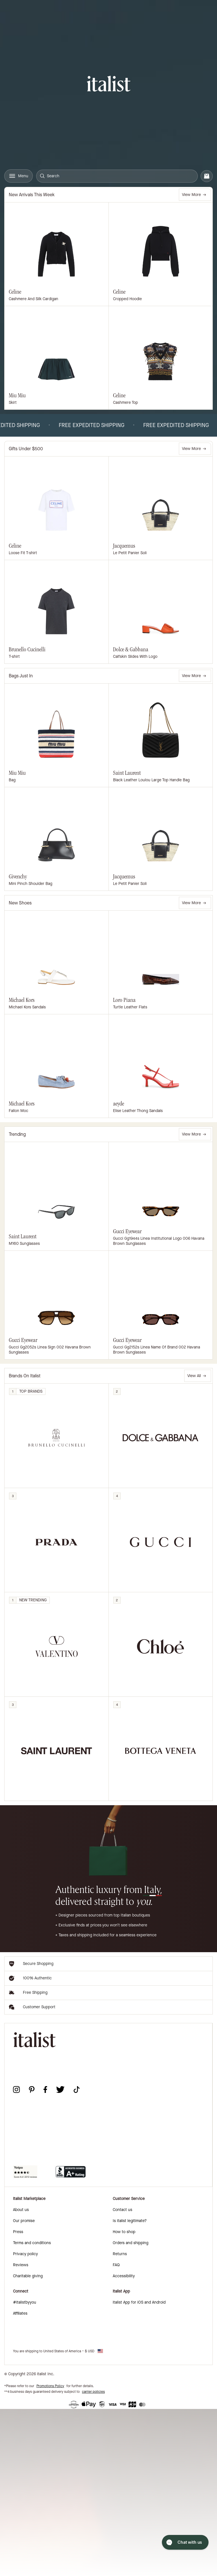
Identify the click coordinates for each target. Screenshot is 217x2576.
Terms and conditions (32, 2243)
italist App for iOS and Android (139, 2302)
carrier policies (93, 2391)
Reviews (20, 2265)
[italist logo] (109, 85)
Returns (120, 2254)
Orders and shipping (130, 2243)
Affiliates (20, 2313)
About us (21, 2209)
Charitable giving (28, 2276)
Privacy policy (25, 2254)
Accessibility (124, 2276)
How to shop (124, 2231)
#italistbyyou (24, 2302)
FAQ (116, 2265)
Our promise (24, 2220)
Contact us (122, 2209)
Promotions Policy (50, 2386)
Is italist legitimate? (130, 2220)
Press (18, 2231)
